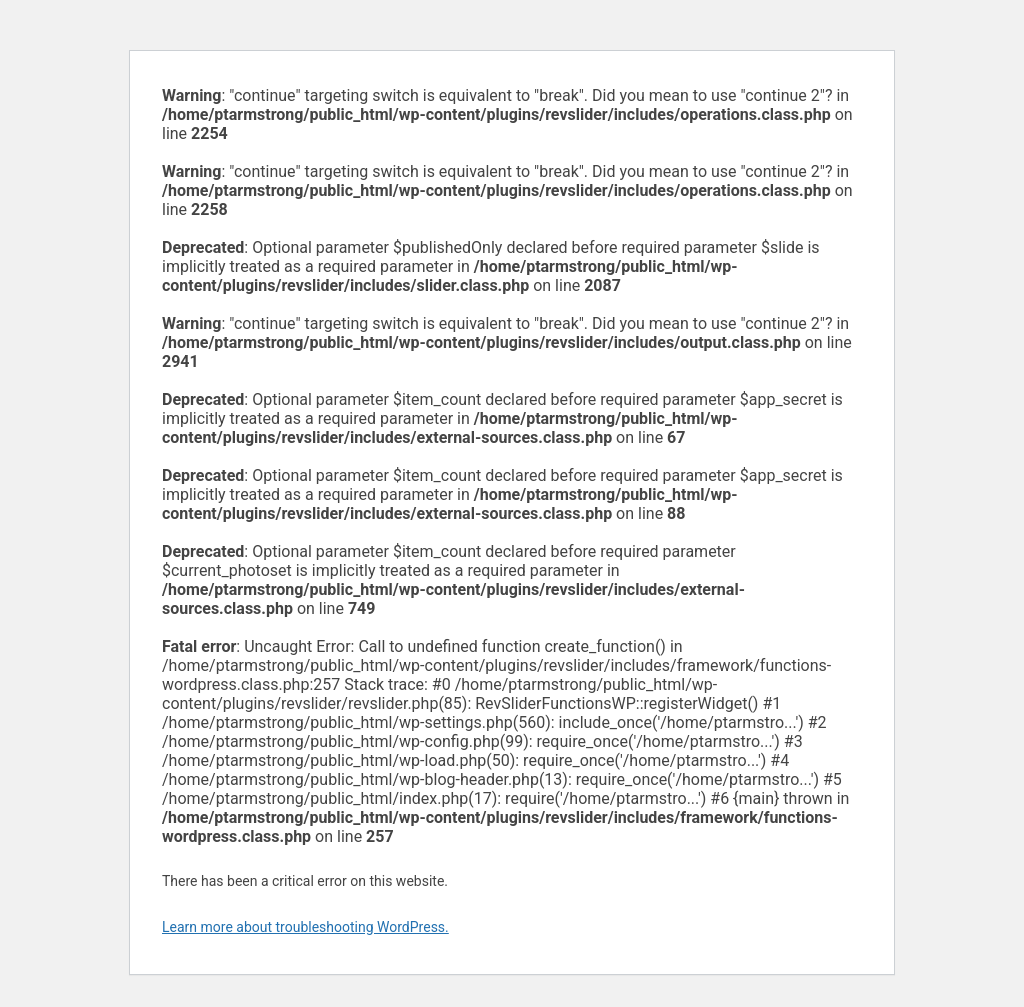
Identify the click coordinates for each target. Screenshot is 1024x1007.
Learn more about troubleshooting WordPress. (305, 927)
